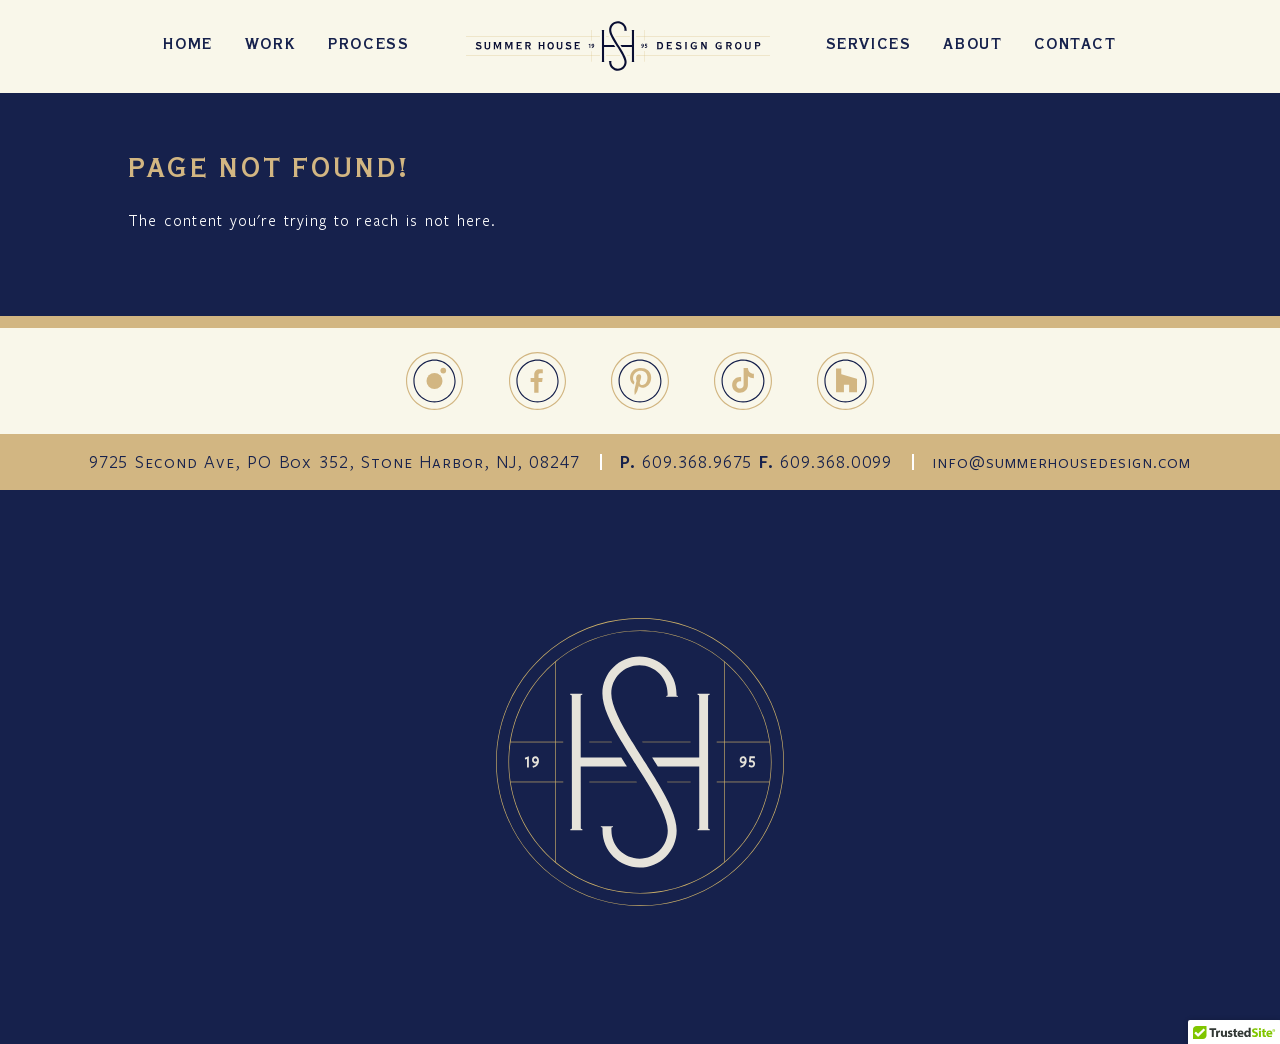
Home (187, 46)
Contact (1075, 46)
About (972, 46)
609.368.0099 (836, 461)
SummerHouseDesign (618, 46)
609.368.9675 (697, 461)
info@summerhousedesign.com (1061, 461)
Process (368, 46)
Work (270, 46)
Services (869, 46)
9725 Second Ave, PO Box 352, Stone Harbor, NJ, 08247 (334, 461)
